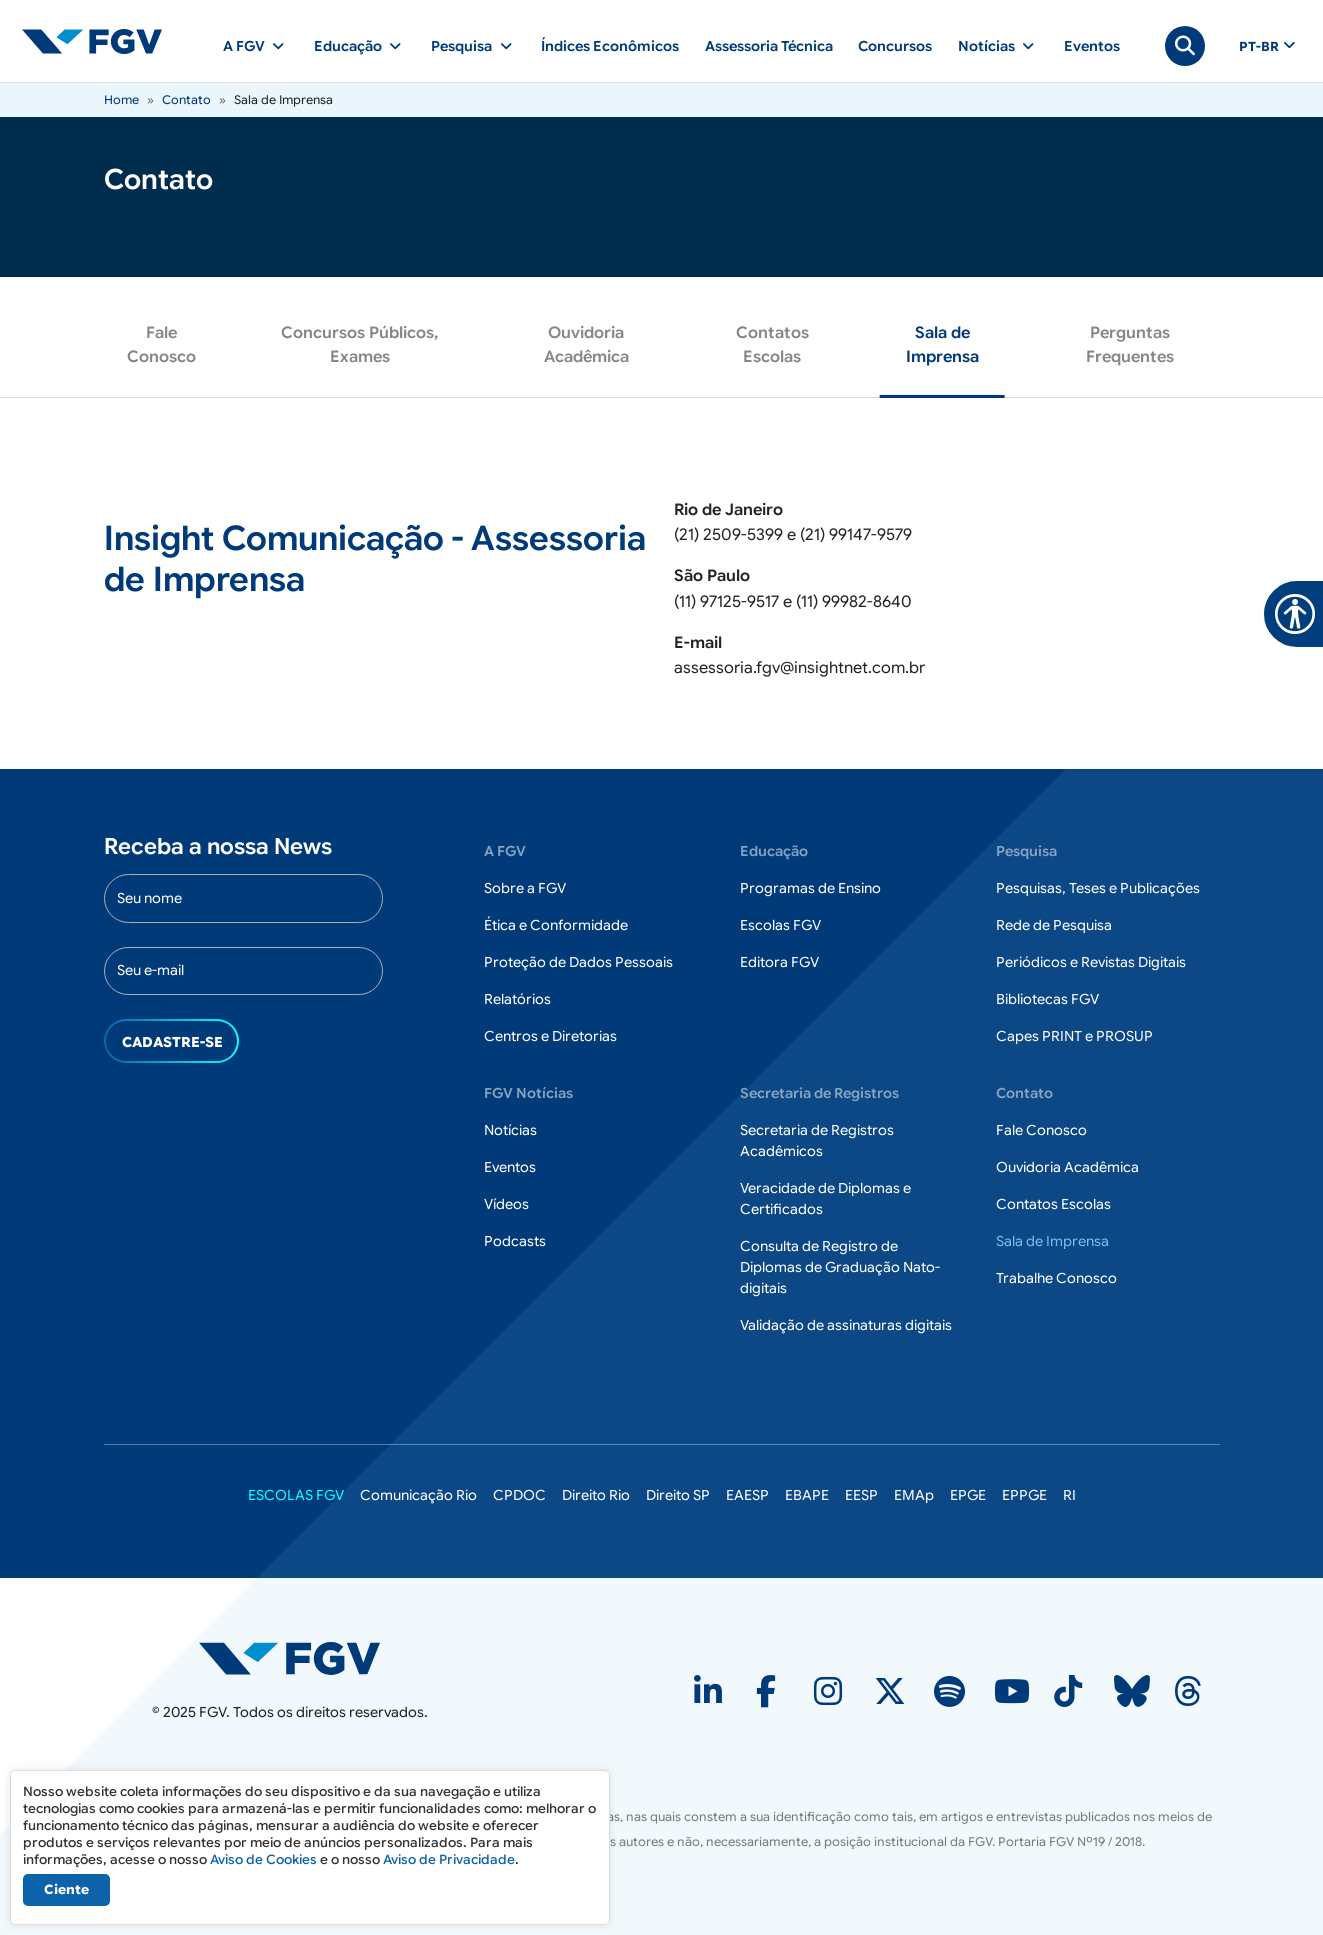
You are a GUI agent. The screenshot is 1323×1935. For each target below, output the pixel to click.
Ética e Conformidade (556, 925)
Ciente (66, 1889)
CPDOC (519, 1495)
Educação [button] (348, 46)
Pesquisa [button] (461, 46)
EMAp (914, 1495)
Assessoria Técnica (769, 46)
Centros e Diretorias (550, 1036)
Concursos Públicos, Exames (359, 345)
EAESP (747, 1495)
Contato (186, 99)
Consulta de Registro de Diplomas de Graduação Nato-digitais (840, 1267)
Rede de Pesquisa (1054, 925)
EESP (861, 1495)
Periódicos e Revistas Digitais (1091, 962)
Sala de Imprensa (942, 345)
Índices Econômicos (610, 46)
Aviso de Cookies (263, 1859)
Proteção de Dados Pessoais (578, 962)
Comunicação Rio (418, 1495)
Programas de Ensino (810, 888)
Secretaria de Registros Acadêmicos (817, 1140)
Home (121, 99)
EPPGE (1024, 1495)
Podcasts (515, 1241)
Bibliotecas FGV (1047, 999)
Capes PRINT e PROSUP (1074, 1036)
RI (1069, 1495)
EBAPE (807, 1495)
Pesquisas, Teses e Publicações (1098, 888)
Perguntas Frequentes (1130, 345)
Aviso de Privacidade (449, 1859)
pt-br (1259, 47)
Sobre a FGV (525, 888)
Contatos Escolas (772, 345)
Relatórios (517, 999)
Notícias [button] (986, 46)
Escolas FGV (780, 925)
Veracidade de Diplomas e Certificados (825, 1198)
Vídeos (506, 1204)
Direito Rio (596, 1495)
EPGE (968, 1495)
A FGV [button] (244, 46)
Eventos (1092, 46)
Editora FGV (779, 962)
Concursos (895, 46)
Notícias (510, 1130)
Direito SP (678, 1495)
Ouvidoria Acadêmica (586, 345)
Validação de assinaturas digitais (846, 1325)
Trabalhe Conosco (1056, 1278)
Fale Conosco (161, 345)
